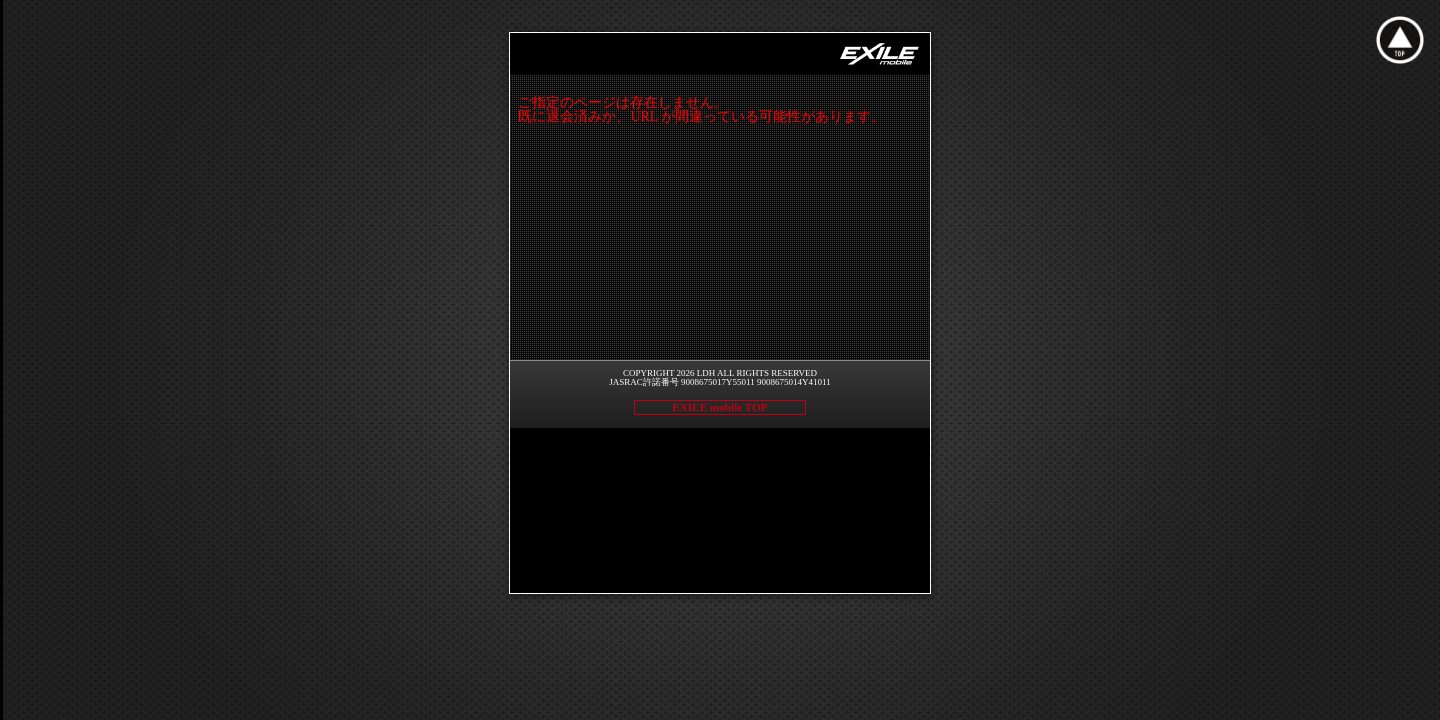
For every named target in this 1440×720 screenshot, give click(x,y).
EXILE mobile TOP (719, 407)
